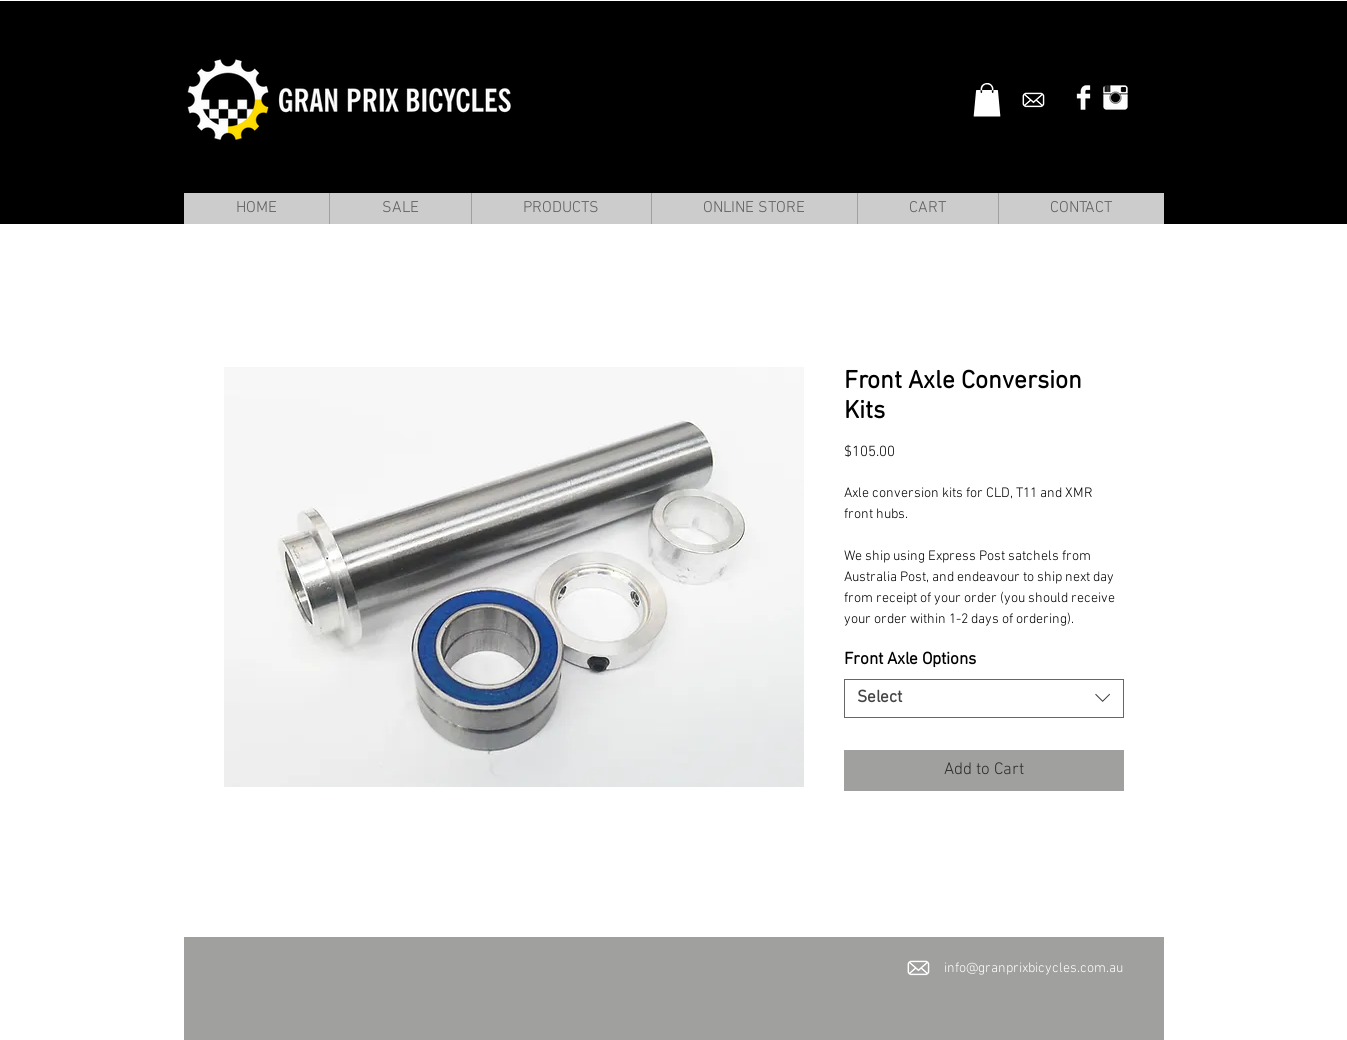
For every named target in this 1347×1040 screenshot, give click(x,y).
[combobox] (984, 698)
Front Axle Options (910, 660)
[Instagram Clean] (1115, 97)
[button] (987, 99)
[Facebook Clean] (1083, 97)
